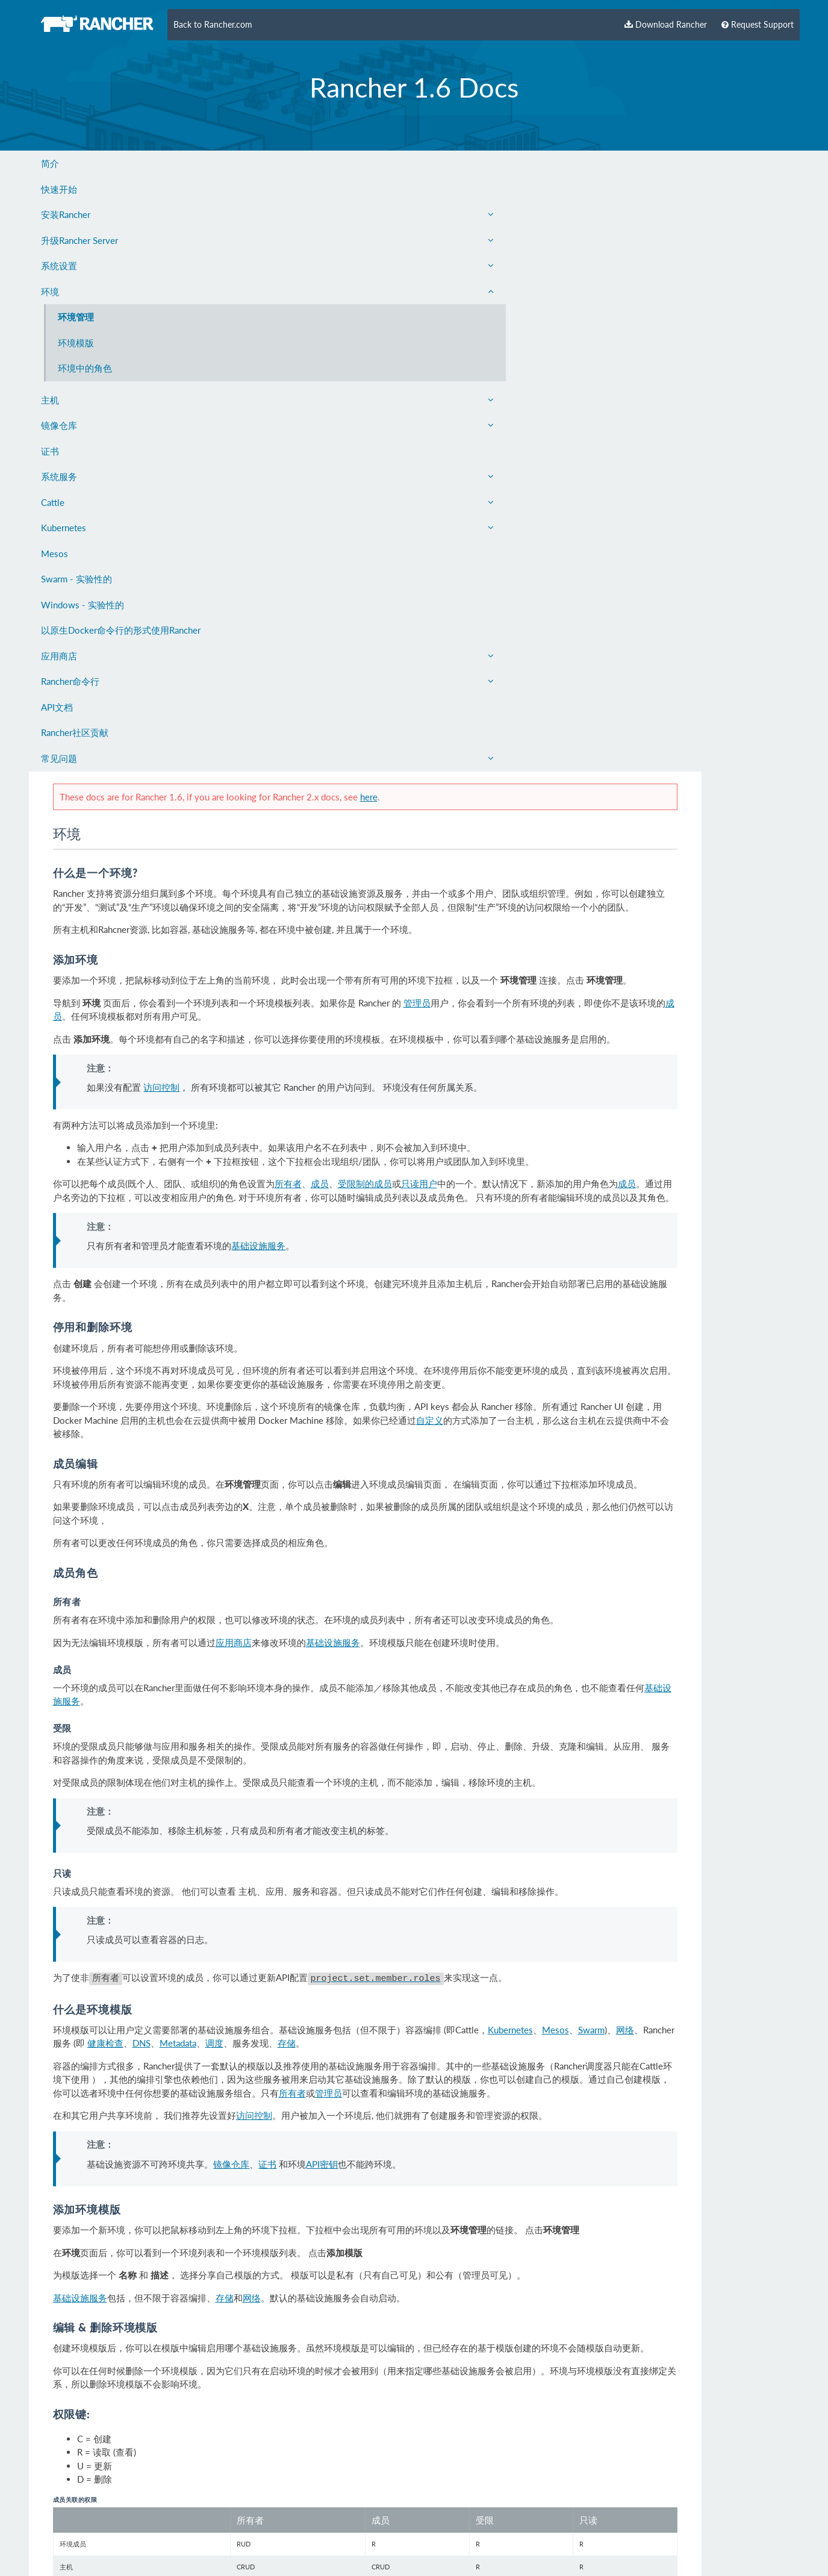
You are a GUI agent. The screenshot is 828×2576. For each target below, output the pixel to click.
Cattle (121, 502)
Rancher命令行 (121, 681)
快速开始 (59, 189)
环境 (121, 291)
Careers (210, 2523)
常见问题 (121, 758)
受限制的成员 (548, 579)
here (552, 153)
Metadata (460, 1458)
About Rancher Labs (71, 2523)
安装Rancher (121, 214)
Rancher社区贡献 (74, 732)
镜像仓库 (121, 425)
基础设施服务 (438, 654)
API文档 (57, 707)
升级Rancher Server (121, 240)
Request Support (757, 25)
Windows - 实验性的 (82, 604)
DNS (424, 1458)
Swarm (250, 1458)
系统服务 (121, 476)
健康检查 (388, 1458)
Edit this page (753, 2482)
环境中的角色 (85, 368)
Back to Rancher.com (212, 25)
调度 (497, 1458)
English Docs (259, 2523)
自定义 (697, 827)
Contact (134, 2523)
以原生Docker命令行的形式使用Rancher (121, 630)
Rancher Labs (155, 2545)
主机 (121, 400)
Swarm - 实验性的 (76, 578)
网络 (284, 1458)
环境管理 (76, 316)
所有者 (471, 579)
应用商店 (121, 656)
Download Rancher (665, 25)
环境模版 (76, 342)
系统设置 (121, 265)
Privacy (172, 2523)
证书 (50, 451)
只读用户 (603, 579)
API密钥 (501, 1591)
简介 (50, 163)
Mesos (54, 553)
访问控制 (341, 483)
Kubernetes (121, 527)
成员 (345, 400)
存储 (569, 1458)
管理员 (600, 386)
